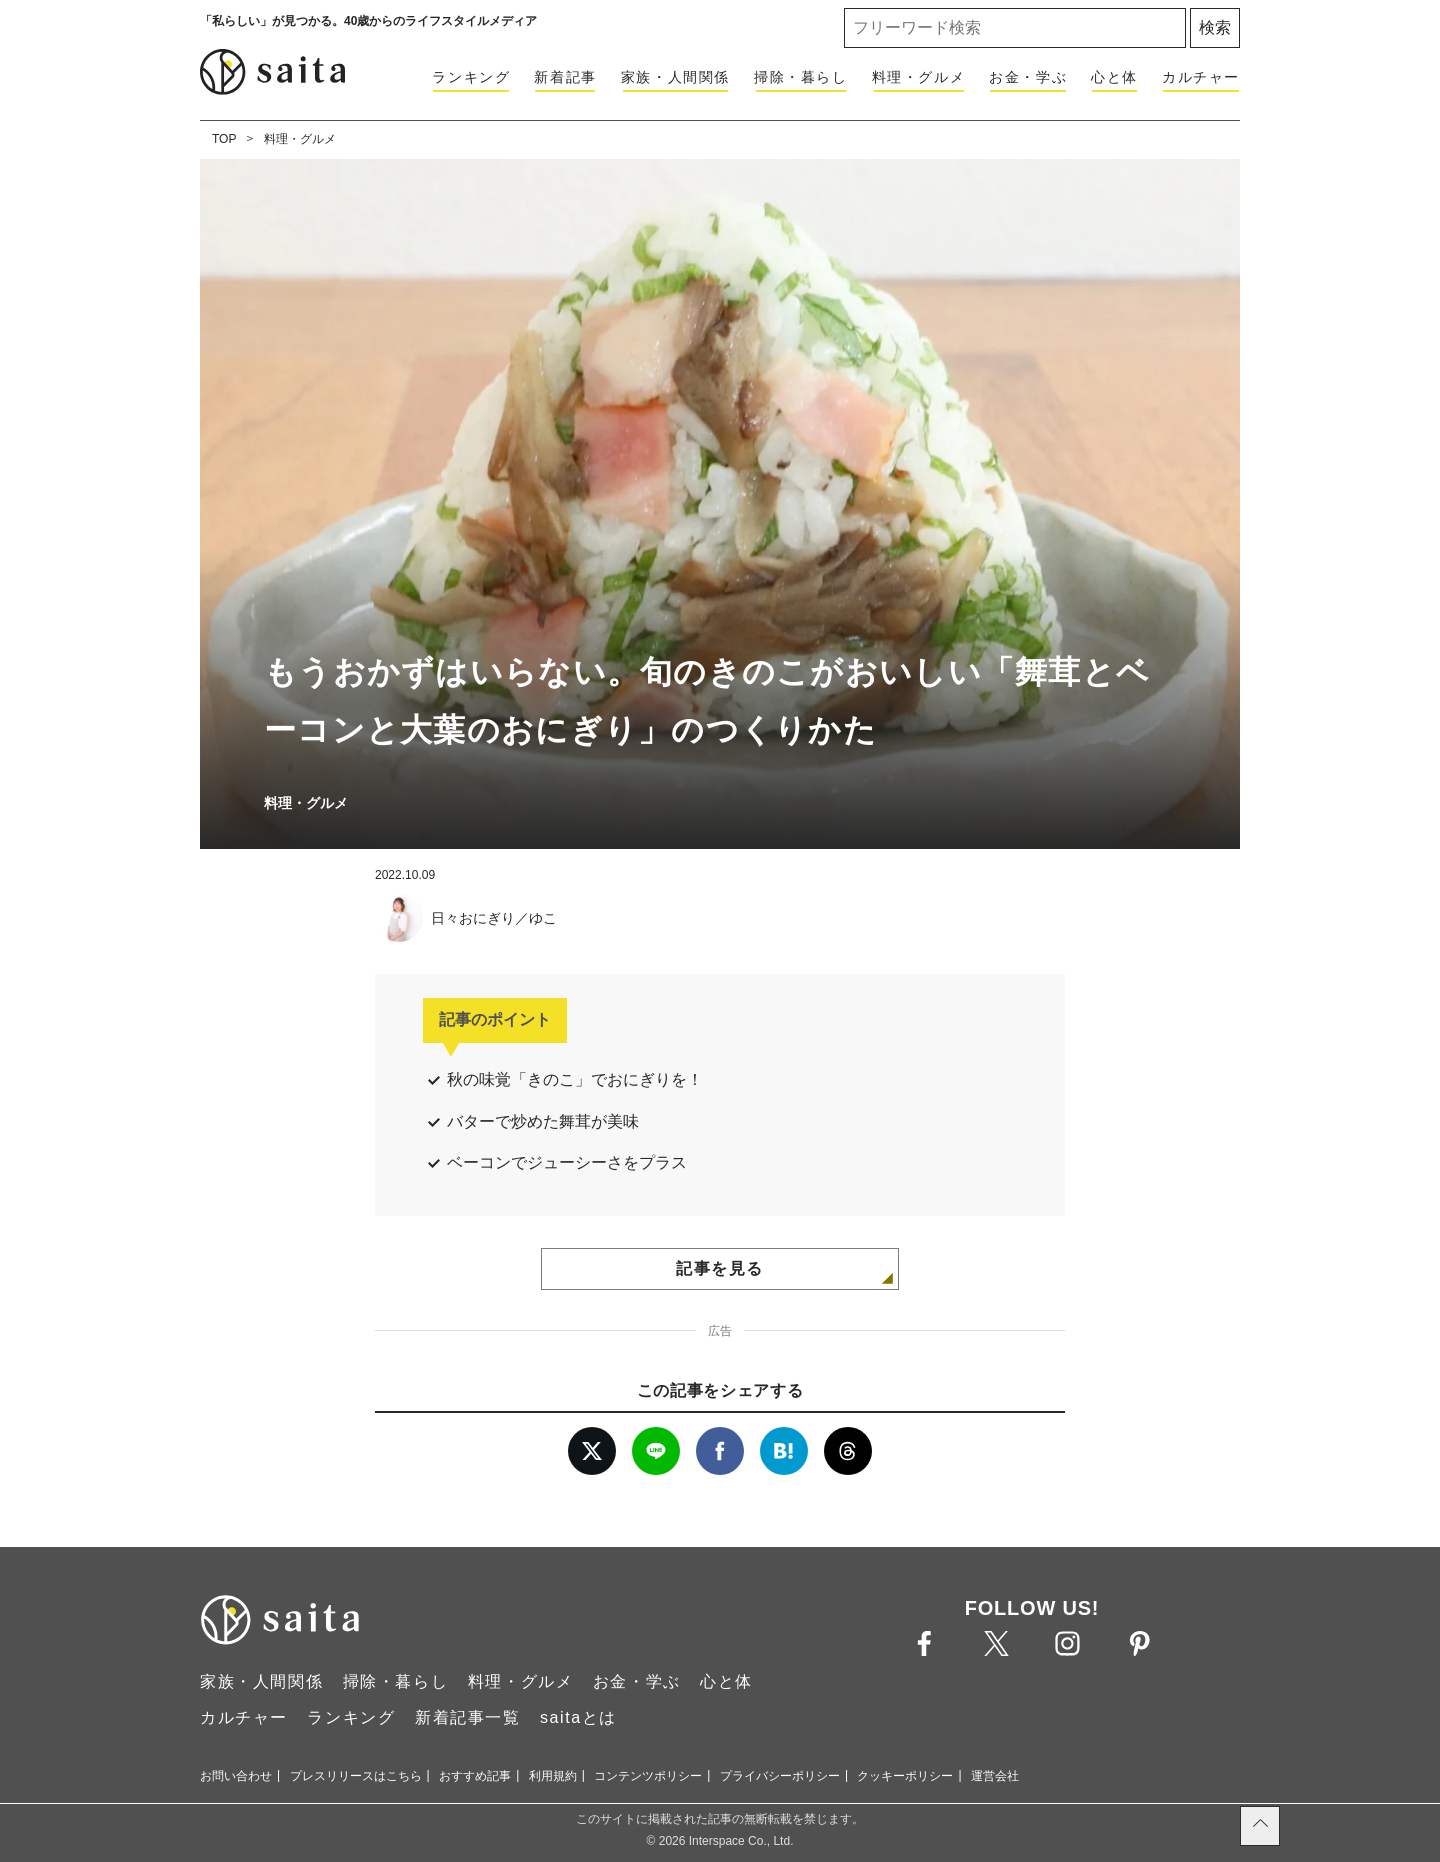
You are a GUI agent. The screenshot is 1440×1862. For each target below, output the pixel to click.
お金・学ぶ (1028, 77)
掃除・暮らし (801, 77)
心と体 (1114, 77)
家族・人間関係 (675, 77)
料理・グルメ (919, 77)
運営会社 (995, 1776)
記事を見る (720, 1268)
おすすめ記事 (475, 1776)
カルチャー (1201, 77)
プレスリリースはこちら (356, 1776)
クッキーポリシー (905, 1776)
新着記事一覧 (468, 1717)
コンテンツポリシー (648, 1776)
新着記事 (565, 77)
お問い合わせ (236, 1776)
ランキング (471, 77)
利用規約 (553, 1776)
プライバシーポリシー (780, 1776)
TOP (224, 139)
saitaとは (578, 1717)
